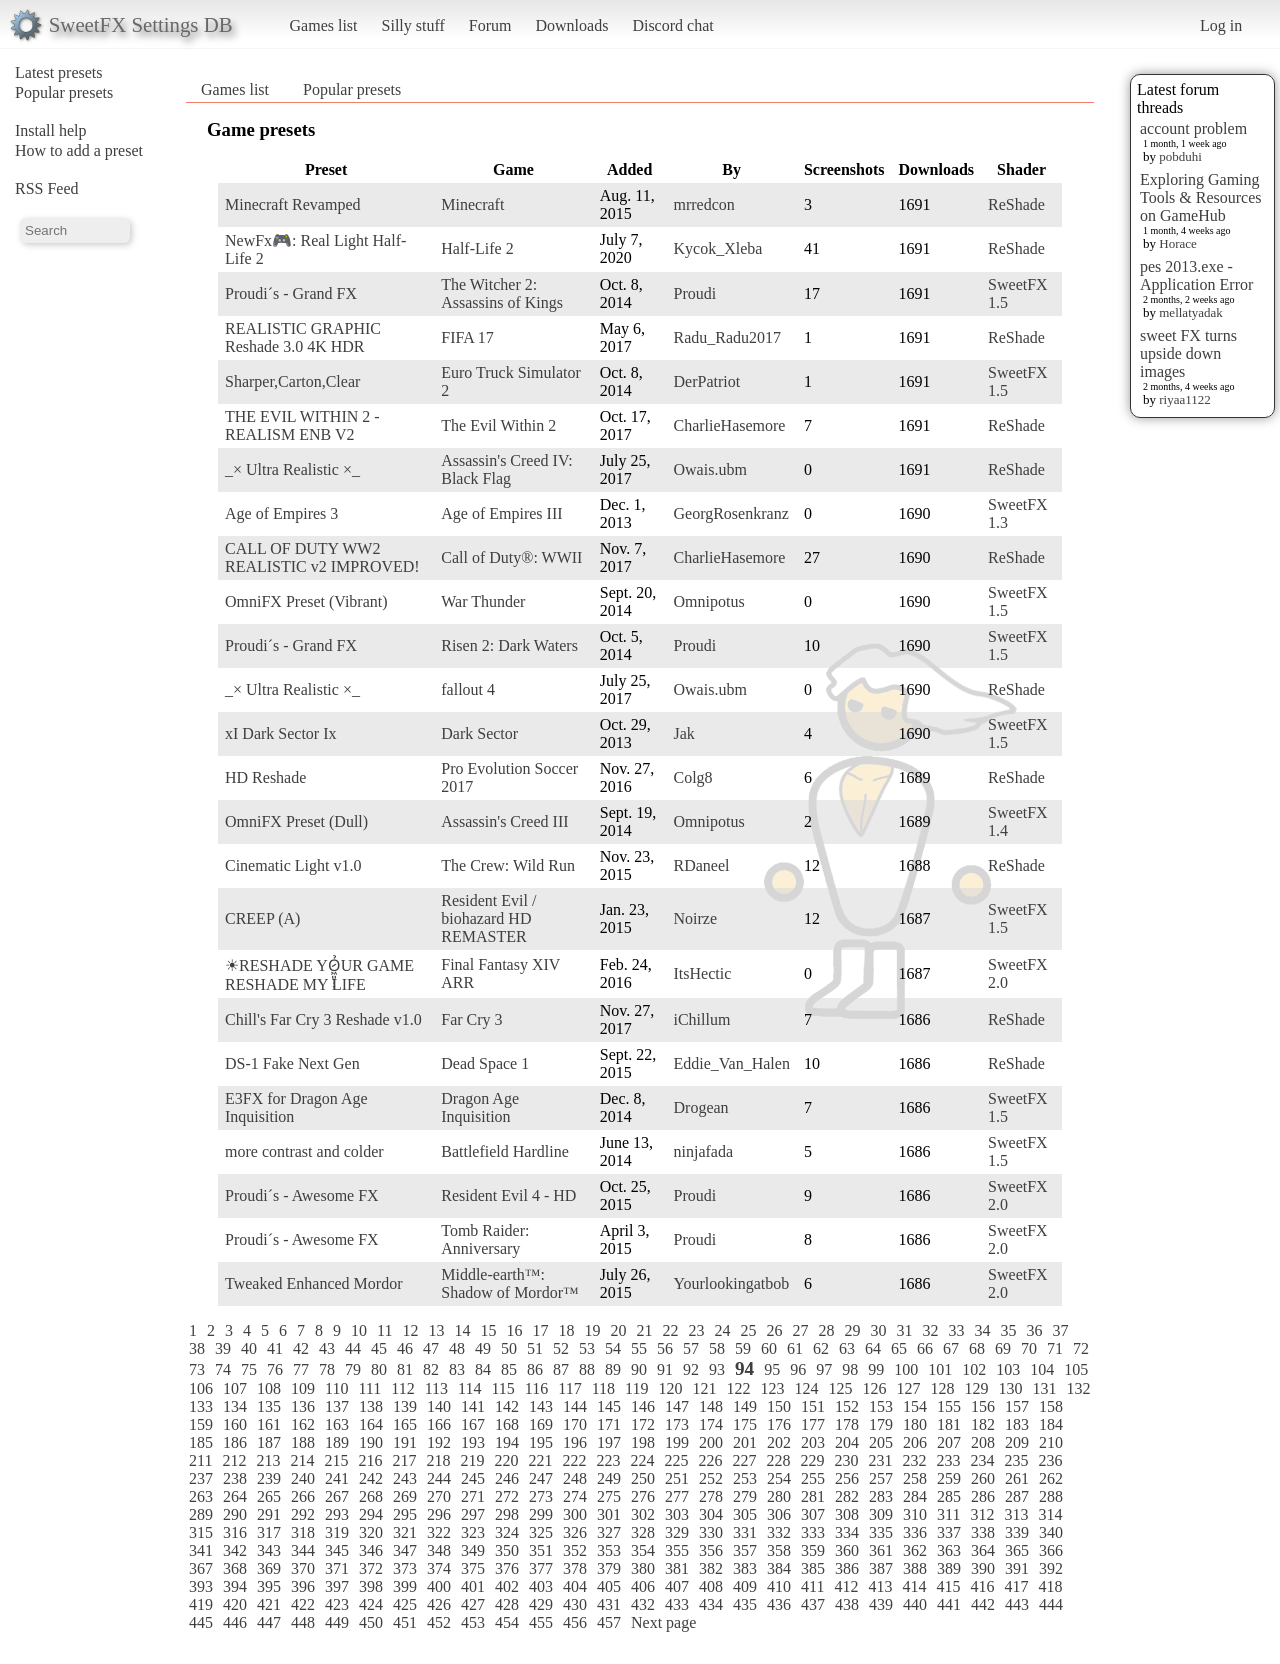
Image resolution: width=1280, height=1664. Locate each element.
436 (779, 1604)
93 (717, 1369)
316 (235, 1532)
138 (371, 1406)
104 (1042, 1369)
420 (235, 1604)
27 (800, 1330)
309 (881, 1514)
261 (1017, 1478)
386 (847, 1568)
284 (915, 1496)
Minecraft (472, 204)
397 (337, 1586)
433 (677, 1604)
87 (561, 1369)
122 (738, 1388)
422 (303, 1604)
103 (1008, 1369)
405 (609, 1586)
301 (609, 1514)
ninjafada (704, 1151)
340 (1051, 1532)
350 (507, 1550)
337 (949, 1532)
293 (337, 1514)
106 (201, 1388)
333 (813, 1532)
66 (925, 1348)
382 (711, 1568)
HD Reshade (265, 777)
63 (847, 1348)
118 (603, 1388)
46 (405, 1348)
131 (1044, 1388)
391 (1017, 1568)
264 (235, 1496)
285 (949, 1496)
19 (592, 1330)
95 (772, 1369)
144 (575, 1406)
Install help (51, 130)
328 (643, 1532)
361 (881, 1550)
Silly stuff (413, 25)
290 (235, 1514)
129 (976, 1388)
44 (353, 1348)
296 (439, 1514)
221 (540, 1460)
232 (914, 1460)
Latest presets (59, 72)
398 (371, 1586)
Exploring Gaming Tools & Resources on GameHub (1201, 197)
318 (303, 1532)
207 (949, 1442)
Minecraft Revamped (293, 204)
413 (880, 1586)
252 (711, 1478)
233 (948, 1460)
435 (745, 1604)
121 (704, 1388)
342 (235, 1550)
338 (983, 1532)
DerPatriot (707, 381)
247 (541, 1478)
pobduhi (1180, 156)
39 (223, 1348)
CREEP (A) (262, 918)
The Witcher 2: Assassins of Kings (502, 293)
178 (847, 1424)
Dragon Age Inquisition (480, 1107)
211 (200, 1460)
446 (235, 1622)
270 (439, 1496)
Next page (663, 1622)
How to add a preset (79, 150)
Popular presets (64, 92)
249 (609, 1478)
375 (473, 1568)
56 (665, 1348)
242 (371, 1478)
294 (371, 1514)
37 (1060, 1330)
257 (881, 1478)
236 (1050, 1460)
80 (379, 1369)
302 (643, 1514)
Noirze (696, 918)
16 (514, 1330)
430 (575, 1604)
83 (457, 1369)
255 (813, 1478)
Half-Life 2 (477, 248)
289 (201, 1514)
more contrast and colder (304, 1151)
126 (874, 1388)
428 (507, 1604)
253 (745, 1478)
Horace (1178, 243)
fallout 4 (468, 689)
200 (711, 1442)
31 (904, 1330)
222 (574, 1460)
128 (942, 1388)
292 (303, 1514)
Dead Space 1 (485, 1063)
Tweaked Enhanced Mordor (313, 1283)
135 (269, 1406)
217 (404, 1460)
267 (337, 1496)
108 (269, 1388)
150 (779, 1406)
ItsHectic (703, 973)
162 (303, 1424)
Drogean (701, 1107)
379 (609, 1568)
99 (876, 1369)
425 (405, 1604)
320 (371, 1532)
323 (473, 1532)
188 (303, 1442)
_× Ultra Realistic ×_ (292, 469)
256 (847, 1478)
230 (846, 1460)
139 (405, 1406)
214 (302, 1460)
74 (223, 1369)
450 (371, 1622)
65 (899, 1348)
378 (575, 1568)
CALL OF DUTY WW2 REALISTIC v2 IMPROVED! (322, 557)
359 (813, 1550)
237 (201, 1478)
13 (436, 1330)
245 (473, 1478)
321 (405, 1532)
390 (983, 1568)
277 (677, 1496)
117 (569, 1388)
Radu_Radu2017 (728, 337)
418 (1050, 1586)
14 (462, 1330)
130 (1010, 1388)
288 (1051, 1496)
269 (405, 1496)
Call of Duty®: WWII (511, 557)
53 (587, 1348)
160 (235, 1424)
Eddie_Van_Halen (732, 1063)
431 (609, 1604)
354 (643, 1550)
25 (748, 1330)
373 (405, 1568)
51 (535, 1348)
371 (337, 1568)
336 (915, 1532)
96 (798, 1369)
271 (473, 1496)
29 (852, 1330)
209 (1017, 1442)
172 (643, 1424)
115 (502, 1388)
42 (301, 1348)
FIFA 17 (467, 337)
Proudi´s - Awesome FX (302, 1195)
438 (847, 1604)
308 (847, 1514)
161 (269, 1424)
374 (439, 1568)
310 (915, 1514)
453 (473, 1622)
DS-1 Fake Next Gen (292, 1063)
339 (1017, 1532)
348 (439, 1550)
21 (644, 1330)
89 (613, 1369)
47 (431, 1348)
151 (813, 1406)
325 (541, 1532)
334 (847, 1532)
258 (915, 1478)
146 (643, 1406)
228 (778, 1460)
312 (982, 1514)
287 (1017, 1496)
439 (881, 1604)
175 (745, 1424)
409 (745, 1586)
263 (201, 1496)
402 (507, 1586)
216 (370, 1460)
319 (337, 1532)
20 (618, 1330)
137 (337, 1406)
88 (587, 1369)
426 (439, 1604)
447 (269, 1622)
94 (744, 1368)
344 (303, 1550)
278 (711, 1496)
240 (303, 1478)
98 (850, 1369)
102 (974, 1369)
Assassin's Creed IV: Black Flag (506, 469)
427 (473, 1604)
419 (201, 1604)
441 (949, 1604)
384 (779, 1568)
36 (1034, 1330)
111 (369, 1388)
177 (813, 1424)
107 (235, 1388)
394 (235, 1586)
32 (930, 1330)
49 (483, 1348)
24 (722, 1330)
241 (337, 1478)
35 (1008, 1330)
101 (940, 1369)
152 (847, 1406)
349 (473, 1550)
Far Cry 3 (471, 1019)
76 (275, 1369)
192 (439, 1442)
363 (949, 1550)
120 (670, 1388)
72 (1081, 1348)
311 (948, 1514)
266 (303, 1496)
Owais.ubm (710, 469)
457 (609, 1622)
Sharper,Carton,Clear (292, 381)
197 (609, 1442)
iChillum (702, 1019)
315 (201, 1532)
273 (541, 1496)
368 (235, 1568)
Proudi (695, 293)
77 (301, 1369)
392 (1051, 1568)
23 (696, 1330)
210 (1051, 1442)
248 (575, 1478)
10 (359, 1330)
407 (677, 1586)
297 (473, 1514)
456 (575, 1622)
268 (371, 1496)
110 (336, 1388)
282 (847, 1496)
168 (507, 1424)
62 (821, 1348)
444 (1051, 1604)
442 (983, 1604)
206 (915, 1442)
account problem (1193, 128)
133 (201, 1406)
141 (473, 1406)
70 (1029, 1348)
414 (914, 1586)
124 (806, 1388)
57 (691, 1348)
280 (779, 1496)
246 (507, 1478)
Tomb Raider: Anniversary (485, 1239)
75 (249, 1369)
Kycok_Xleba (718, 248)
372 (371, 1568)
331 (745, 1532)
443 (1017, 1604)
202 (779, 1442)
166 (439, 1424)
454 (507, 1622)
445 (201, 1622)
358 (779, 1550)
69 (1003, 1348)
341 (201, 1550)
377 (541, 1568)
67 (951, 1348)
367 (201, 1568)
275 (609, 1496)
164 (371, 1424)
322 (439, 1532)
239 (269, 1478)
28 (826, 1330)
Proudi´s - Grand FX (291, 293)
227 (744, 1460)
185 (201, 1442)
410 (779, 1586)
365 (1017, 1550)
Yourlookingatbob (732, 1283)
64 (873, 1348)
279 (745, 1496)
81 (405, 1369)
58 (717, 1348)
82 (431, 1369)
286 (983, 1496)
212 (234, 1460)
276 (643, 1496)
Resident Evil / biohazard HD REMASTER (488, 918)
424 (371, 1604)
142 (507, 1406)
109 (303, 1388)
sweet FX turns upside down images (1188, 353)
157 (1017, 1406)
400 (439, 1586)
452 (439, 1622)
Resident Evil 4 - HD (508, 1195)
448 (303, 1622)
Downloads (571, 25)
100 (906, 1369)
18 (566, 1330)
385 (813, 1568)
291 (269, 1514)
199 (677, 1442)
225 (676, 1460)
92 (691, 1369)
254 (779, 1478)
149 (745, 1406)
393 (201, 1586)
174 (711, 1424)
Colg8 (693, 777)
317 (269, 1532)
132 (1078, 1388)
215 (336, 1460)
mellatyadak (1191, 312)
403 (541, 1586)
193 (473, 1442)
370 (303, 1568)
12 (410, 1330)
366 (1051, 1550)
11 (384, 1330)
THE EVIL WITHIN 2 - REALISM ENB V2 (302, 425)
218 (438, 1460)
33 (956, 1330)
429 (541, 1604)
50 (509, 1348)
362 (915, 1550)
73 (197, 1369)
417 (1016, 1586)
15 (488, 1330)
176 (779, 1424)
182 (983, 1424)
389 (949, 1568)
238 (235, 1478)
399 (405, 1586)
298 (507, 1514)
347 (405, 1550)
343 (269, 1550)
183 (1017, 1424)
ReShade (1016, 204)
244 (439, 1478)
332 (779, 1532)
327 (609, 1532)
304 (711, 1514)
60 (769, 1348)
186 (235, 1442)
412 (846, 1586)
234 (982, 1460)
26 (774, 1330)
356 (711, 1550)
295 (405, 1514)
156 (983, 1406)
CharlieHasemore (730, 425)
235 (1016, 1460)
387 (881, 1568)
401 (473, 1586)
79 (353, 1369)
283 (881, 1496)
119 (636, 1388)
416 (982, 1586)
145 (609, 1406)
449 (337, 1622)
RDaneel (702, 865)
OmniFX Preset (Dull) (296, 821)
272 (507, 1496)
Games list (324, 25)
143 (541, 1406)
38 (197, 1348)
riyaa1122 (1185, 399)
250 (643, 1478)
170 (575, 1424)
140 (439, 1406)
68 (977, 1348)
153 (881, 1406)
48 (457, 1348)
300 (575, 1514)
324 (507, 1532)
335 (881, 1532)
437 (813, 1604)
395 (269, 1586)
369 (269, 1568)
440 (915, 1604)
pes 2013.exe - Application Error (1196, 275)
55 (639, 1348)
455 (541, 1622)
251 (677, 1478)
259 (949, 1478)
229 (812, 1460)
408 (711, 1586)
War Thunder (483, 601)
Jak (684, 733)
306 (779, 1514)
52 (561, 1348)
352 (575, 1550)
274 (575, 1496)
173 (677, 1424)
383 (745, 1568)
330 (711, 1532)
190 (371, 1442)
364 (983, 1550)
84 (483, 1369)
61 (795, 1348)
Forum (490, 25)
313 (1016, 1514)
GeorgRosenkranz (731, 513)
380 (643, 1568)
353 (609, 1550)
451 (405, 1622)
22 (670, 1330)
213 (268, 1460)
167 (473, 1424)
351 (541, 1550)
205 (881, 1442)
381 (677, 1568)
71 (1055, 1348)
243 (405, 1478)
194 (507, 1442)
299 (541, 1514)
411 (812, 1586)
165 (405, 1424)
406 (643, 1586)
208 (983, 1442)
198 (643, 1442)
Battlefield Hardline (505, 1151)
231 (880, 1460)
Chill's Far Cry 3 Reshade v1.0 (323, 1019)
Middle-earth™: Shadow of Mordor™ (509, 1283)
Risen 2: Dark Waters (509, 645)
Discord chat (672, 25)
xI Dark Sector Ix (281, 733)
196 (575, 1442)
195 (541, 1442)
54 (613, 1348)
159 (201, 1424)
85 (509, 1369)
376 (507, 1568)
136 (303, 1406)
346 (371, 1550)
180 (915, 1424)
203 (813, 1442)
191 (405, 1442)
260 (983, 1478)
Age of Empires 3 (281, 513)
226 (710, 1460)
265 (269, 1496)
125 (840, 1388)
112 (402, 1388)
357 (745, 1550)
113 (436, 1388)
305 (745, 1514)
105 (1076, 1369)
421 (269, 1604)
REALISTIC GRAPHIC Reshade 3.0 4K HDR (303, 337)
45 (379, 1348)
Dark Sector (479, 733)
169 (541, 1424)
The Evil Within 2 (498, 425)
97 (824, 1369)
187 (269, 1442)
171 (609, 1424)
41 (275, 1348)
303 (677, 1514)
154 (915, 1406)
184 (1051, 1424)
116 (536, 1388)
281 (813, 1496)
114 (469, 1388)
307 (813, 1514)
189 (337, 1442)
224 (642, 1460)
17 (540, 1330)
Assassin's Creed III (504, 821)
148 (711, 1406)
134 (235, 1406)
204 (847, 1442)
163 (337, 1424)
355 (677, 1550)
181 (949, 1424)
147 (677, 1406)
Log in (1221, 25)
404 (575, 1586)
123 (772, 1388)
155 (949, 1406)
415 (948, 1586)
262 (1051, 1478)
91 (665, 1369)
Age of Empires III (501, 513)
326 (575, 1532)
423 (337, 1604)
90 (639, 1369)
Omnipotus (709, 601)
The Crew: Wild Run (508, 865)
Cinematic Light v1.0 (293, 865)
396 (303, 1586)
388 (915, 1568)
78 (327, 1369)
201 (745, 1442)
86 (535, 1369)
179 (881, 1424)
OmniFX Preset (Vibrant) (306, 601)
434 (711, 1604)
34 (982, 1330)
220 (506, 1460)
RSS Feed (47, 188)
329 (677, 1532)
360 (847, 1550)
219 (472, 1460)
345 (337, 1550)
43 (327, 1348)
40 (249, 1348)
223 (608, 1460)
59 (743, 1348)
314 (1050, 1514)
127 (908, 1388)
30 (878, 1330)
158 (1051, 1406)
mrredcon (704, 204)
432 (643, 1604)
